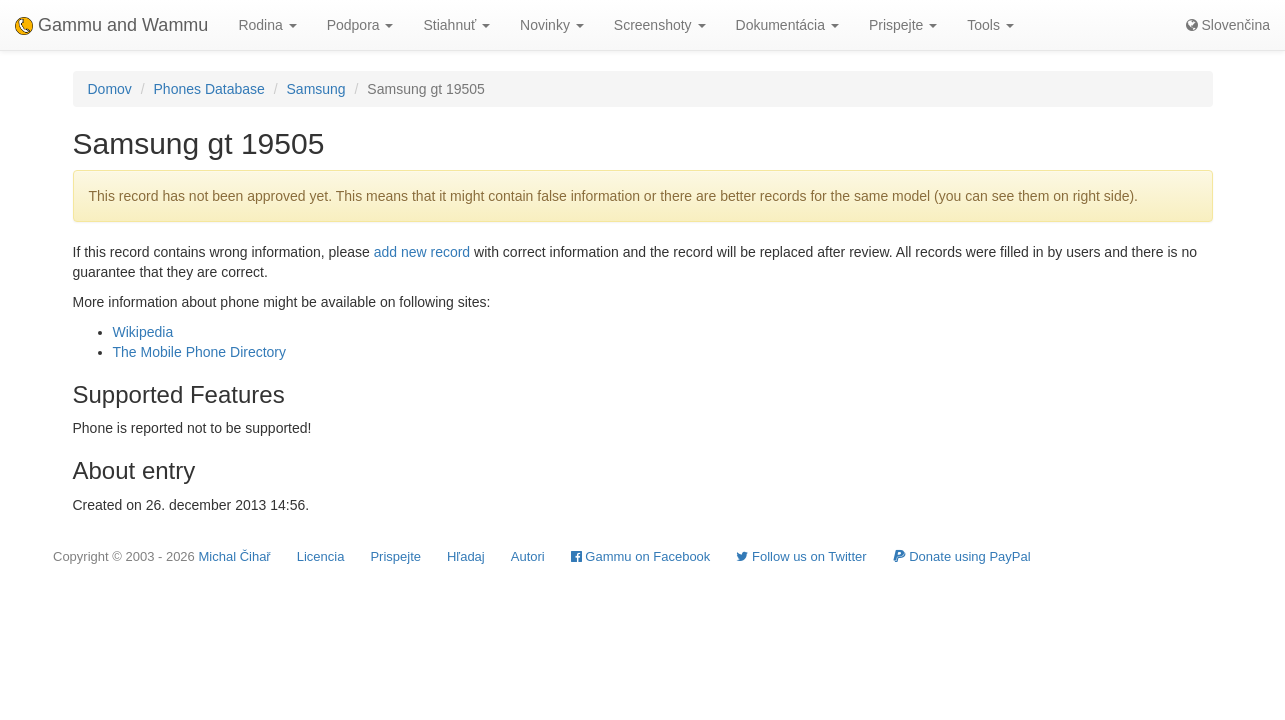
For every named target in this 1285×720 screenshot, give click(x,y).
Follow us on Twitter (801, 556)
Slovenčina (1228, 25)
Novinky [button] (552, 25)
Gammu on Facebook (641, 556)
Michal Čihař (234, 556)
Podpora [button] (360, 25)
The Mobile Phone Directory (200, 352)
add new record (422, 252)
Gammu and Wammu (111, 25)
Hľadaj (466, 556)
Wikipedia (143, 332)
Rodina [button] (267, 25)
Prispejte (395, 556)
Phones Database (209, 89)
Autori (528, 556)
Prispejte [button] (903, 25)
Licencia (321, 556)
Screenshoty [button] (660, 25)
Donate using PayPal (962, 556)
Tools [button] (990, 25)
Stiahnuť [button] (456, 25)
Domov (110, 89)
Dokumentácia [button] (787, 25)
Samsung (316, 89)
